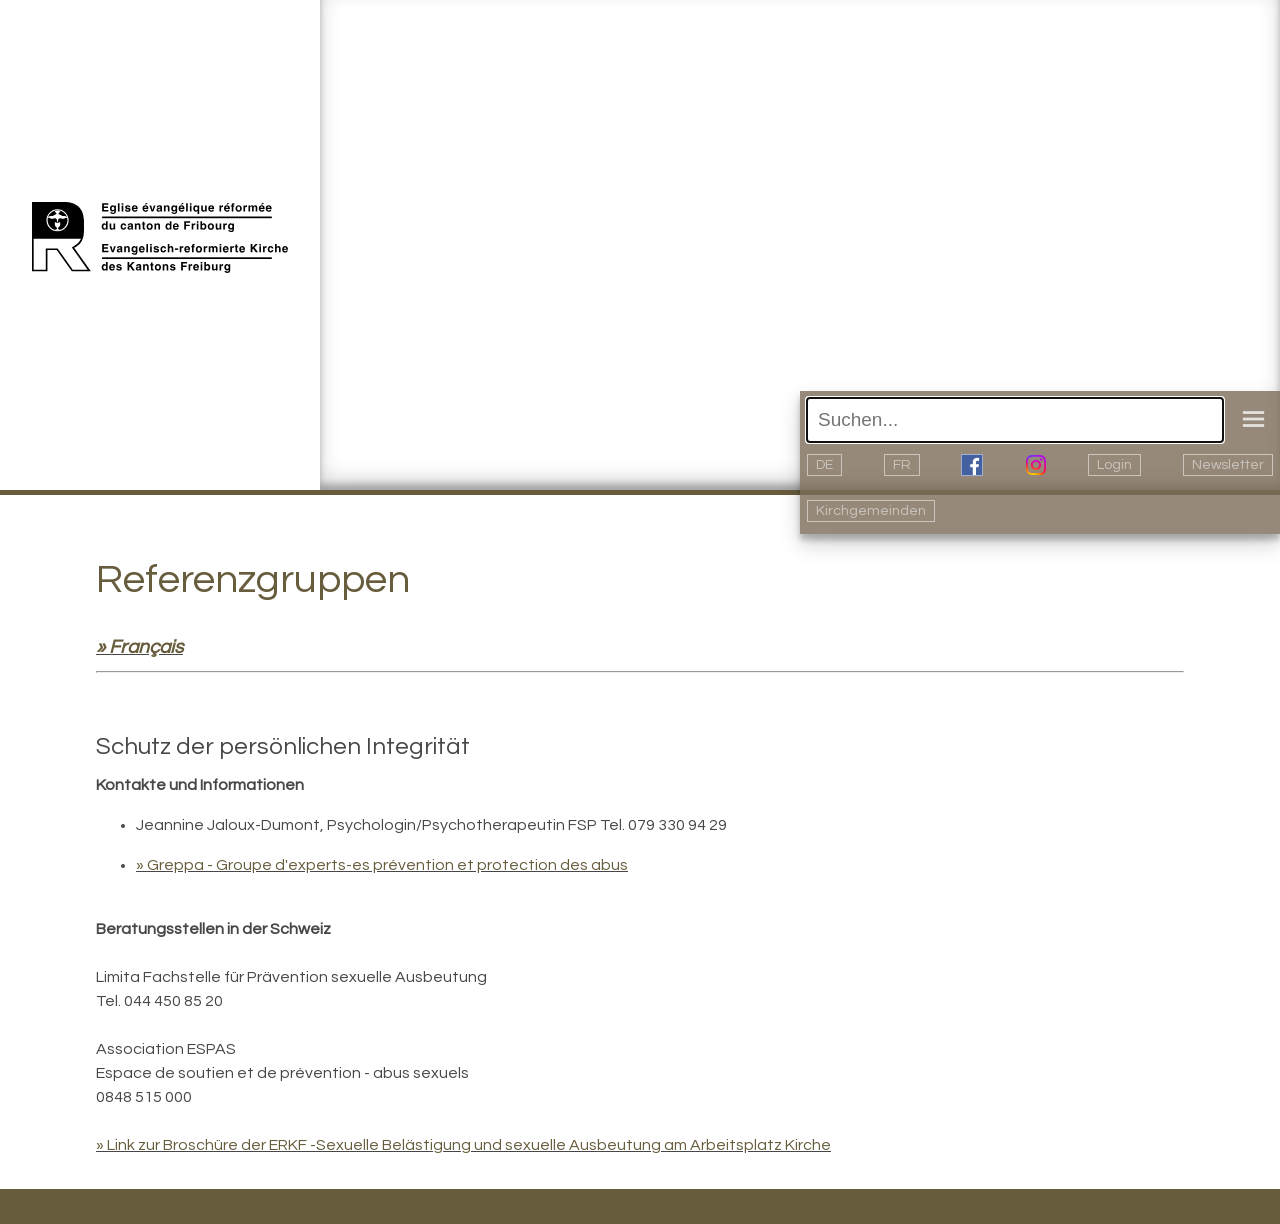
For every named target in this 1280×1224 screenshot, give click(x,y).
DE (824, 465)
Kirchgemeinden (871, 511)
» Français (139, 647)
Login (1114, 465)
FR (902, 465)
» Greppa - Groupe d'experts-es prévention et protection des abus (382, 865)
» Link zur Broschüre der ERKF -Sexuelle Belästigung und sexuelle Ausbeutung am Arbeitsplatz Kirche (463, 1145)
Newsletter (1228, 465)
